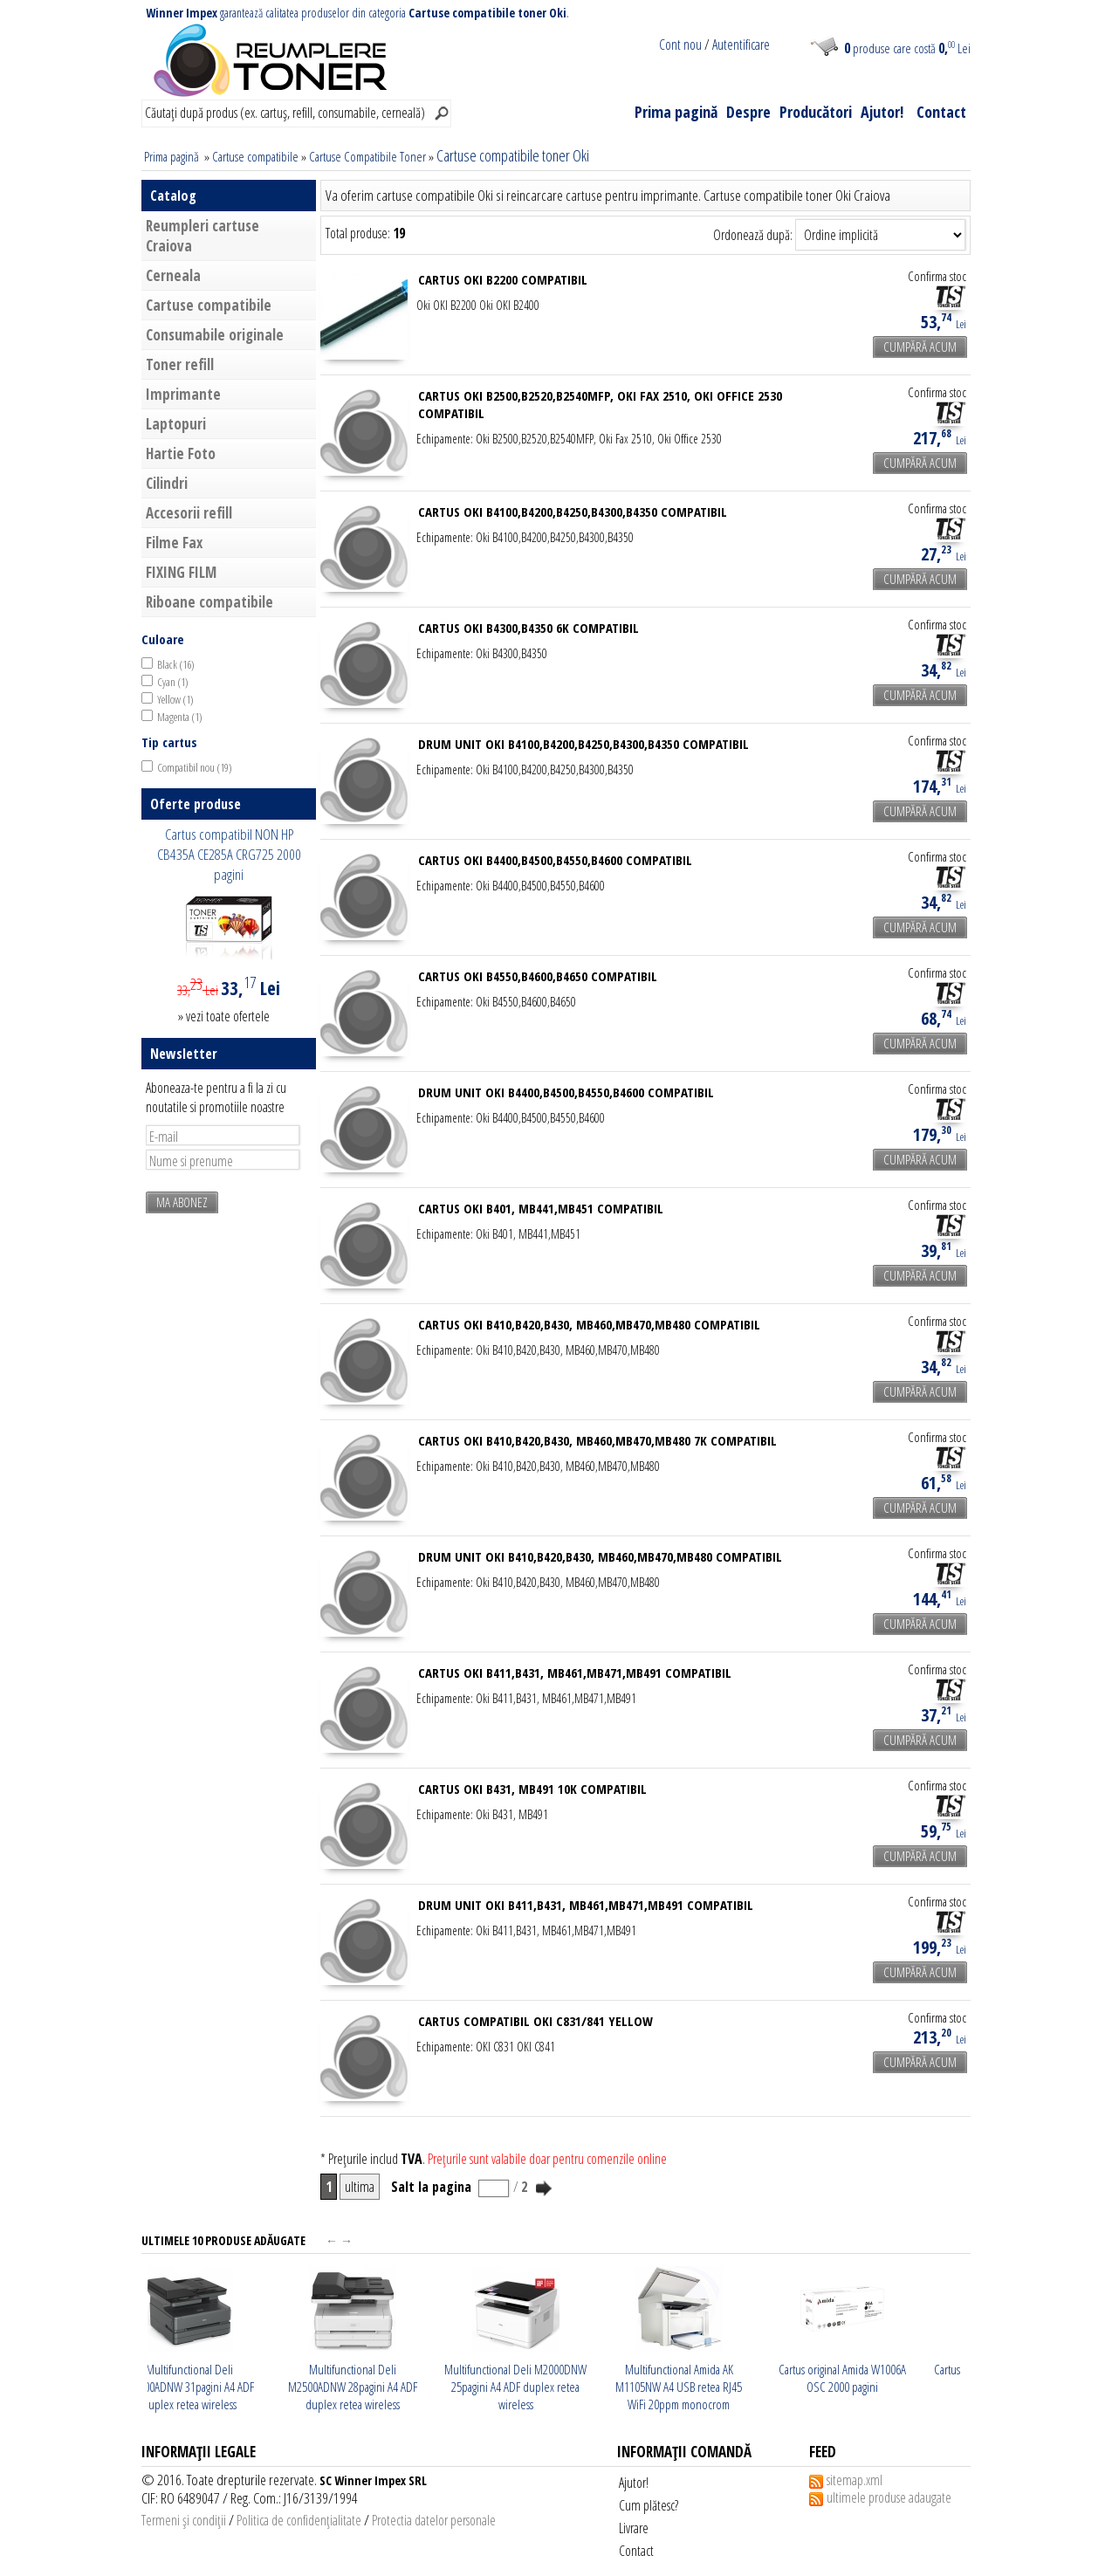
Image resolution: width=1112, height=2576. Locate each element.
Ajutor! (882, 111)
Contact (941, 111)
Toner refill (180, 364)
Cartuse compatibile (255, 156)
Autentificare (741, 44)
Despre (748, 111)
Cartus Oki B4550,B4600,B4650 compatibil (537, 976)
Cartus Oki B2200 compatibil (502, 279)
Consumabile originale (215, 335)
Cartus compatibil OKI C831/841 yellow (535, 2021)
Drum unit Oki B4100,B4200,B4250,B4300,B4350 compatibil (583, 743)
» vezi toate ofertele (224, 1016)
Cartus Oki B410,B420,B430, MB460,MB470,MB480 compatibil (589, 1324)
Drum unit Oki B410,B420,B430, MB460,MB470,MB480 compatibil (600, 1556)
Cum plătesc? (648, 2505)
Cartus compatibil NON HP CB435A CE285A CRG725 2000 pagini (229, 854)
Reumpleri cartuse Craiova (202, 236)
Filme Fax (174, 542)
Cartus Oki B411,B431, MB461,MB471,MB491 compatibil (574, 1672)
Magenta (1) (179, 717)
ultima (359, 2186)
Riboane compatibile (209, 602)
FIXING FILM (181, 572)
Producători (815, 111)
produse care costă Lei (907, 48)
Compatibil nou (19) (194, 767)
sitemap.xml (854, 2480)
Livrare (634, 2528)
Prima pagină (676, 111)
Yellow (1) (175, 699)
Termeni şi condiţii (183, 2520)
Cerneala (173, 275)
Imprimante (183, 394)
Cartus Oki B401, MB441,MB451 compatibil (540, 1208)
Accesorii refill (189, 513)
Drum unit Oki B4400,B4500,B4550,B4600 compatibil (566, 1092)
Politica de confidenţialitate (299, 2520)
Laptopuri (176, 424)
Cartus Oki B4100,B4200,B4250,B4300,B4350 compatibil (572, 511)
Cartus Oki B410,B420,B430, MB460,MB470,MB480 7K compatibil (597, 1440)
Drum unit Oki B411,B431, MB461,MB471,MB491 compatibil (585, 1904)
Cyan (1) (173, 682)
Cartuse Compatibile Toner (367, 156)
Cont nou (680, 44)
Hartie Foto (181, 453)
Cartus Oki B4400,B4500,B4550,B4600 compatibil (555, 860)
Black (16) (176, 664)
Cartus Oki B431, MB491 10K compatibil (532, 1788)
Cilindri (167, 483)
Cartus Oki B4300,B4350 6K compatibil (528, 627)
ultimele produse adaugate (889, 2497)
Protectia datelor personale (434, 2520)
